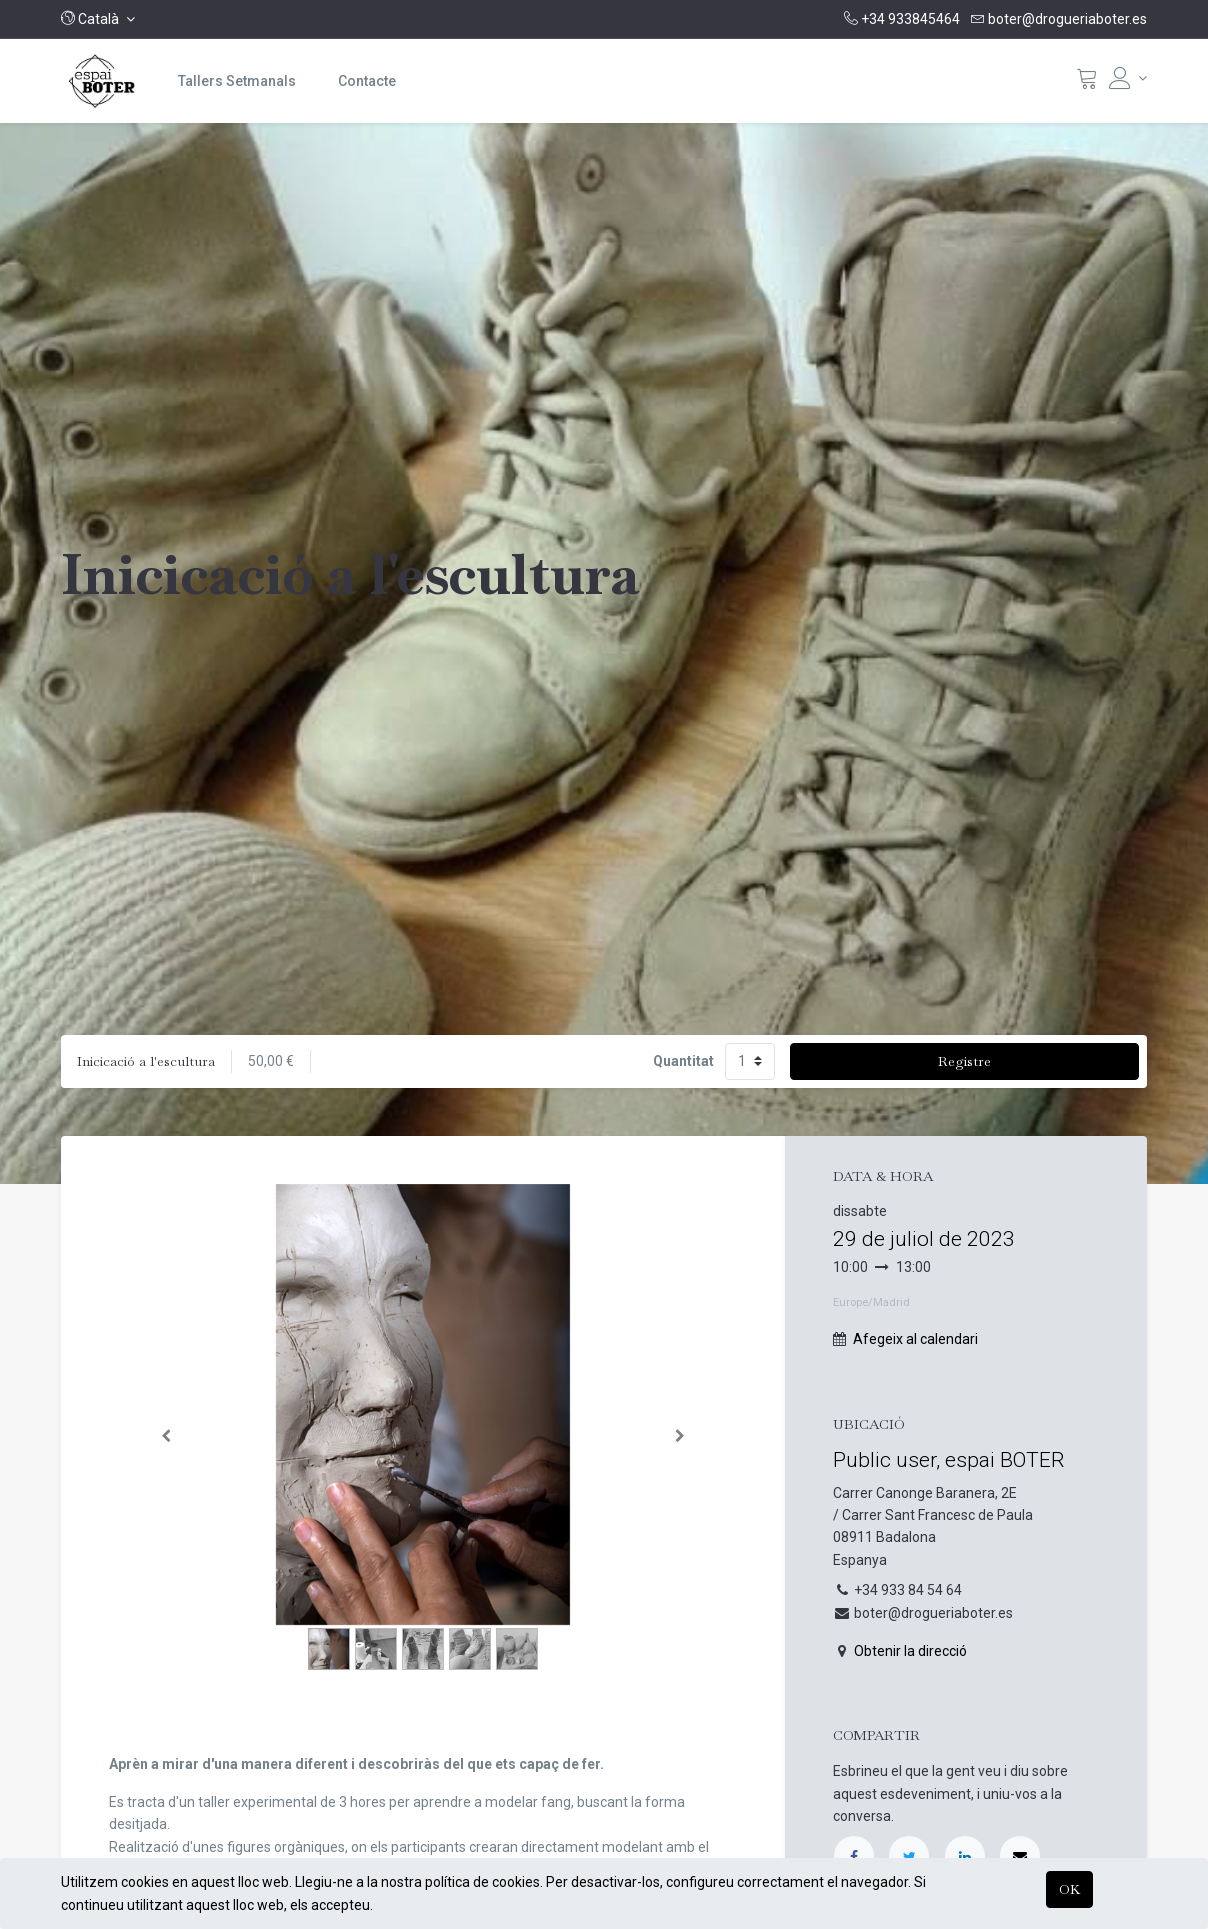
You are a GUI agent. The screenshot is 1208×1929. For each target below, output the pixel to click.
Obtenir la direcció (910, 1651)
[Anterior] (166, 1436)
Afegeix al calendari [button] (915, 1339)
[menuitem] (237, 81)
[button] (98, 19)
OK (1069, 1889)
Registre (964, 1061)
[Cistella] (1087, 83)
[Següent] (679, 1436)
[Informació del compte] (1128, 78)
